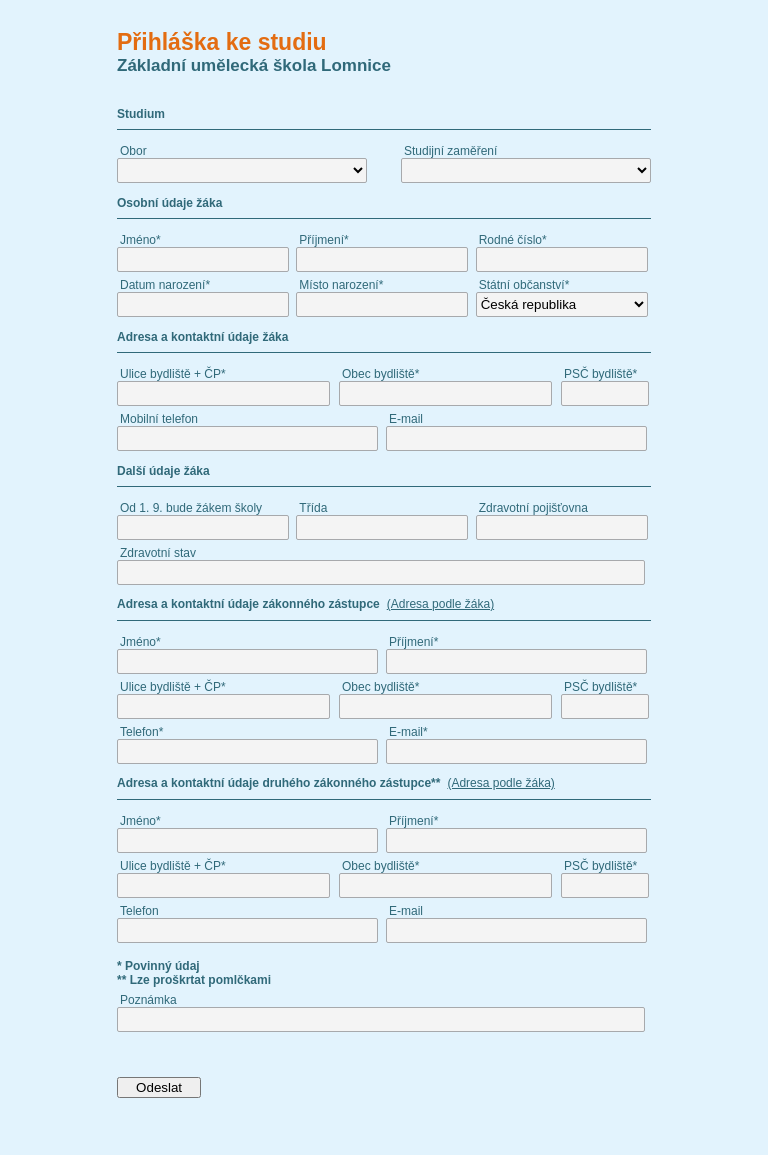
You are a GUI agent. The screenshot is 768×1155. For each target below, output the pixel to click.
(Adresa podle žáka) (440, 604)
